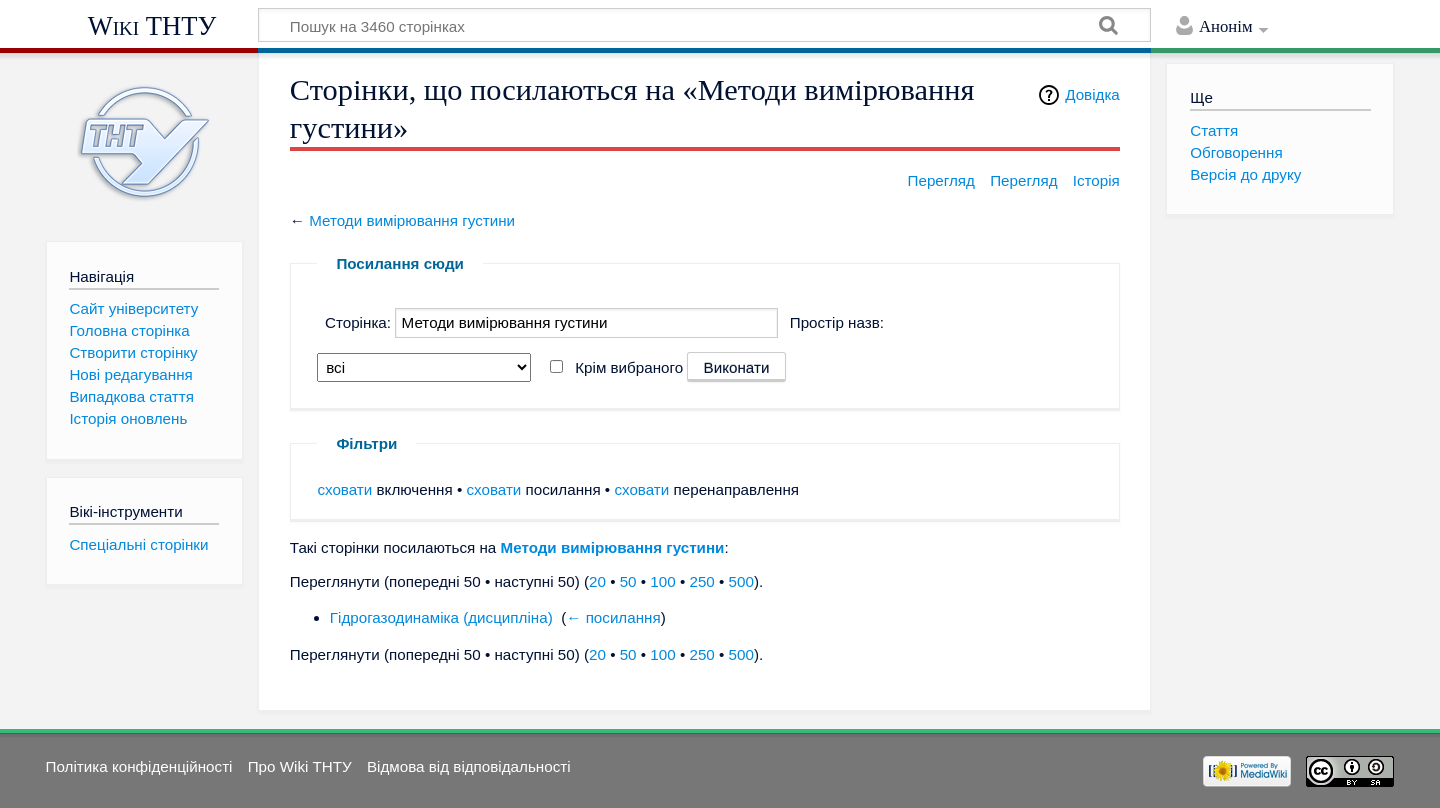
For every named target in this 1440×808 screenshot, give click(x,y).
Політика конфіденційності (139, 766)
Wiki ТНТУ (152, 26)
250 (701, 581)
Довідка (1092, 94)
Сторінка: (358, 322)
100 (662, 581)
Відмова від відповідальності (469, 766)
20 (597, 581)
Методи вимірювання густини (412, 220)
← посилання (613, 617)
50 (628, 581)
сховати (344, 489)
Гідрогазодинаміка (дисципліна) (441, 617)
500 (741, 581)
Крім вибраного (629, 367)
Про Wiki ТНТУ (300, 766)
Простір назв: (837, 322)
